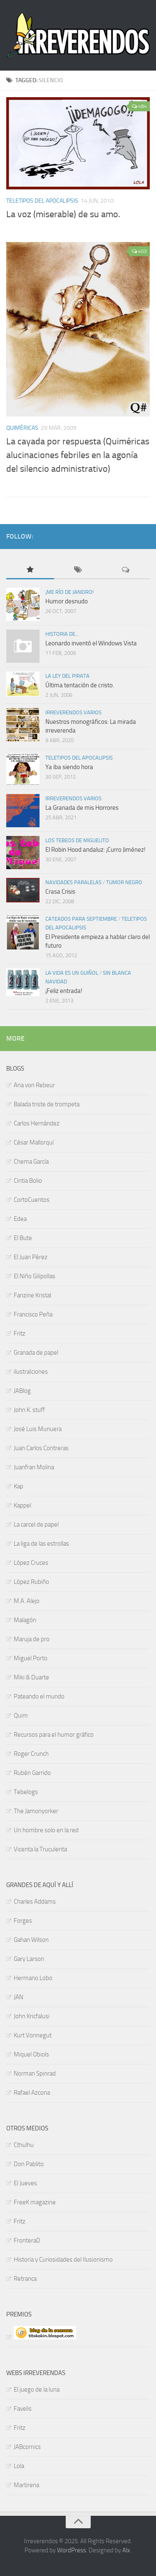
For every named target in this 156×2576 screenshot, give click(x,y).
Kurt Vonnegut (33, 2035)
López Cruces (31, 1562)
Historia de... (62, 634)
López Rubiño (31, 1582)
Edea (20, 1219)
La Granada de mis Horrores (82, 807)
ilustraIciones (31, 1371)
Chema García (31, 1161)
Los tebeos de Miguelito (77, 840)
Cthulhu (24, 2145)
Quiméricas (22, 427)
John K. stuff (29, 1410)
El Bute (23, 1238)
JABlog (22, 1391)
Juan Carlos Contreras (41, 1448)
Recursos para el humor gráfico (54, 1734)
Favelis (23, 2408)
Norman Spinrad (35, 2073)
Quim (21, 1715)
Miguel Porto (30, 1658)
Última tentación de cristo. (79, 685)
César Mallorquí (34, 1142)
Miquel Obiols (31, 2054)
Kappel (22, 1505)
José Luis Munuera (38, 1429)
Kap (18, 1486)
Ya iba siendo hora (69, 767)
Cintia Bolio (28, 1180)
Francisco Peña (33, 1314)
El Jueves (25, 2183)
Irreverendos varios (73, 712)
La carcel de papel (36, 1524)
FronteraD (27, 2240)
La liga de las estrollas (41, 1543)
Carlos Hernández (36, 1123)
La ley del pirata (67, 676)
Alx (126, 2550)
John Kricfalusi (32, 2016)
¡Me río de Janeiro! (69, 592)
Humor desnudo (66, 601)
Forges (23, 1920)
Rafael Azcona (32, 2092)
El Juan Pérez (30, 1257)
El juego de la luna (36, 2389)
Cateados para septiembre (81, 919)
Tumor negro (124, 882)
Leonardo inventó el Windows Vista (91, 643)
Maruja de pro (32, 1639)
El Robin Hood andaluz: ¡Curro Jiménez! (95, 849)
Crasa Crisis (60, 891)
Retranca (25, 2278)
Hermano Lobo (33, 1978)
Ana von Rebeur (34, 1085)
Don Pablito (29, 2164)
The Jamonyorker (36, 1811)
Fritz (19, 1333)
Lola (19, 2466)
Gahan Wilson (31, 1940)
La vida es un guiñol (71, 973)
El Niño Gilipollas (34, 1276)
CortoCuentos (32, 1199)
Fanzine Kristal (32, 1295)
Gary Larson (29, 1959)
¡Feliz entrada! (63, 991)
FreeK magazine (35, 2202)
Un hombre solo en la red (46, 1830)
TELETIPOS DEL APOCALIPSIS (42, 200)
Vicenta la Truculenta (40, 1849)
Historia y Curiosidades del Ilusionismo (63, 2259)
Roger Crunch (31, 1753)
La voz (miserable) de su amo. (63, 214)
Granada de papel (36, 1352)
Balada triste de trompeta (46, 1104)
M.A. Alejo (27, 1601)
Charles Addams (35, 1901)
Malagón (25, 1620)
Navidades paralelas (73, 882)
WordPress (71, 2550)
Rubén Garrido (32, 1773)
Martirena (26, 2485)
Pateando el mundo (39, 1696)
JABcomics (27, 2447)
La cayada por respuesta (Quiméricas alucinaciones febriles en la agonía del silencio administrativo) (77, 455)
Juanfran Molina (34, 1467)
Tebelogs (26, 1792)
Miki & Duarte (31, 1677)
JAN (18, 1997)
